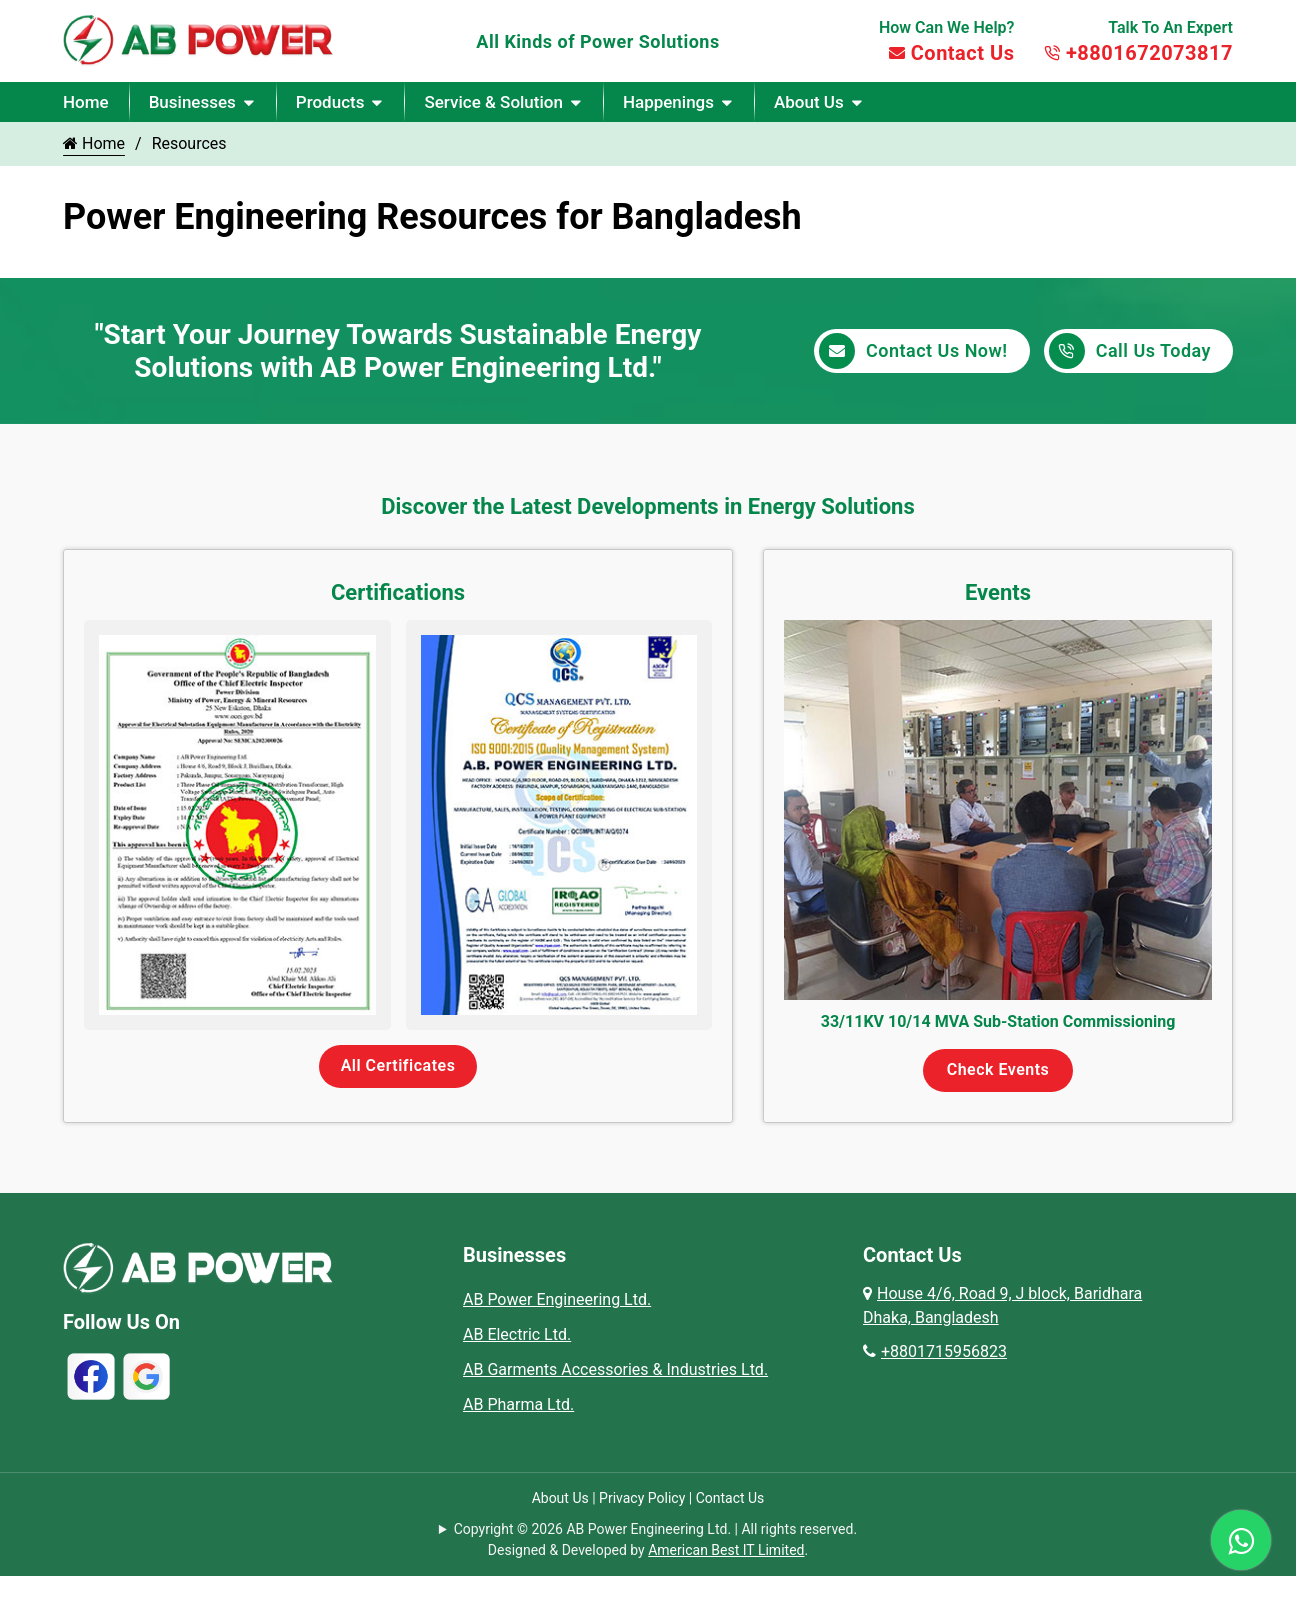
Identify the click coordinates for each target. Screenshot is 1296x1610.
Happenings (668, 102)
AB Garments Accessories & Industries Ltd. (615, 1369)
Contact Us (951, 53)
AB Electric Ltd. (517, 1334)
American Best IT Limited (726, 1550)
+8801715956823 (935, 1351)
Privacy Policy (642, 1498)
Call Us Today (1130, 351)
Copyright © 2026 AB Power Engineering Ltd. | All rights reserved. (655, 1529)
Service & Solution (493, 102)
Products (330, 102)
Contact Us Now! (913, 351)
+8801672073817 (1138, 53)
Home (86, 102)
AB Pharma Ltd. (518, 1404)
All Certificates (398, 1065)
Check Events (998, 1069)
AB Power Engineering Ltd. (557, 1299)
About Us (809, 102)
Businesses (192, 102)
